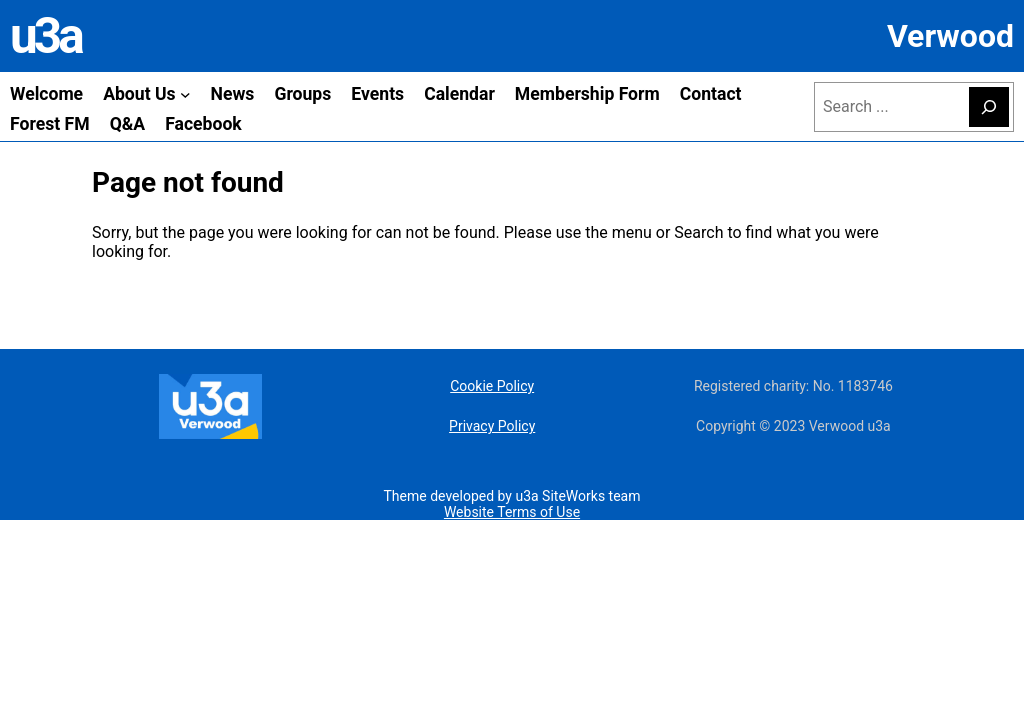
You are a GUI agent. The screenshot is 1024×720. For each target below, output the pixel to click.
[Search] (989, 107)
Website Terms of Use (512, 512)
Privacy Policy (492, 426)
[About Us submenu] (185, 94)
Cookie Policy (492, 386)
